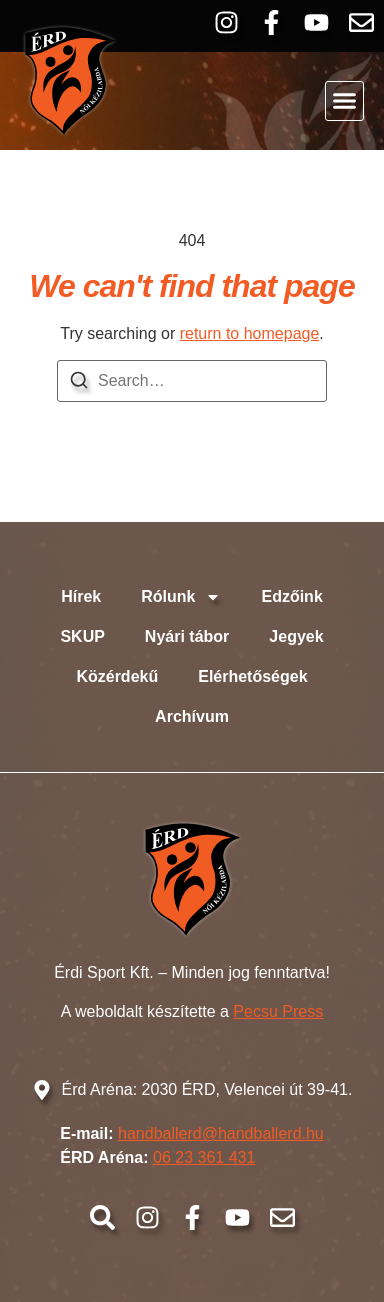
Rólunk (181, 597)
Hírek (81, 596)
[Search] (79, 383)
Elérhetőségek (252, 676)
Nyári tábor (187, 636)
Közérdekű (117, 676)
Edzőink (291, 596)
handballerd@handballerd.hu (221, 1133)
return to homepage (250, 333)
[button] (345, 101)
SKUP (82, 636)
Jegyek (296, 636)
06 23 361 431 (204, 1157)
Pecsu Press (278, 1011)
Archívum (192, 716)
